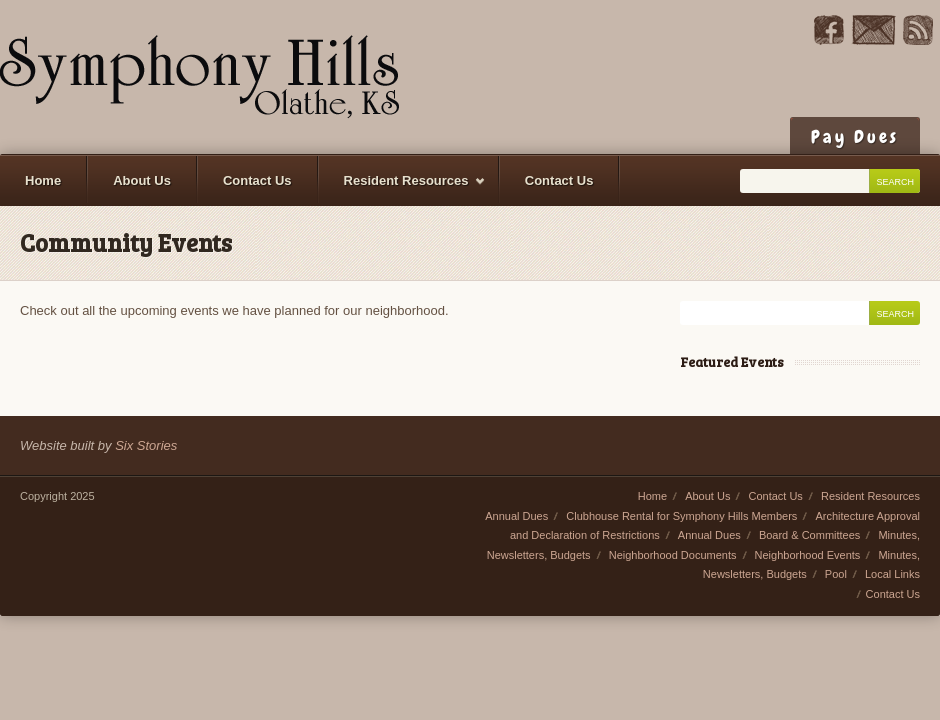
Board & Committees (809, 535)
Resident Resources (402, 189)
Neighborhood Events (808, 555)
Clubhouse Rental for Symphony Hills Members (681, 516)
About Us (142, 180)
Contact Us (257, 180)
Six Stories (146, 445)
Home (43, 180)
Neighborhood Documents (673, 555)
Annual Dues (516, 516)
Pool (836, 574)
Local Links (892, 574)
